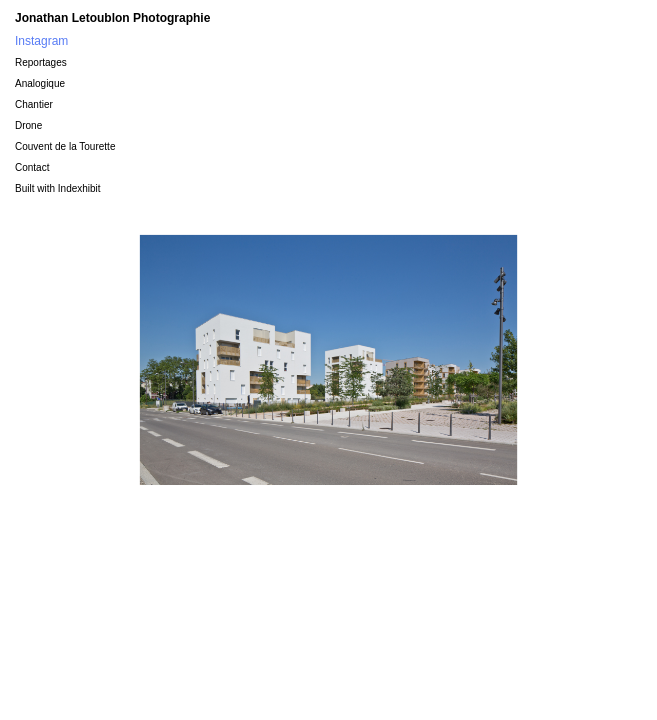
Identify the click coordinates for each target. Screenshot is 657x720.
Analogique (40, 83)
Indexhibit (79, 188)
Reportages (41, 62)
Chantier (34, 104)
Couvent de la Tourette (65, 146)
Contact (32, 167)
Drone (28, 125)
